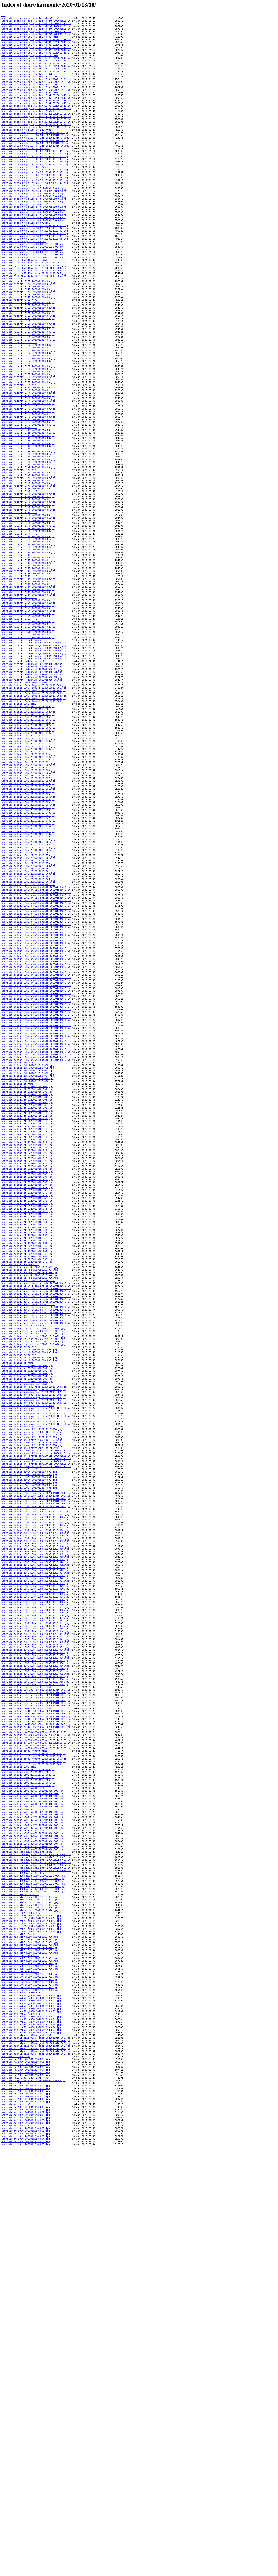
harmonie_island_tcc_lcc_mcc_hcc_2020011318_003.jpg (36, 2034)
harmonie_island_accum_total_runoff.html (28, 1562)
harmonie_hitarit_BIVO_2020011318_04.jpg (28, 755)
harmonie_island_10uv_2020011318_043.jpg (28, 982)
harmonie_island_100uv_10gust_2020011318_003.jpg (33, 829)
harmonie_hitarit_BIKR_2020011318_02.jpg (28, 570)
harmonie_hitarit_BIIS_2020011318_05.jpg (28, 529)
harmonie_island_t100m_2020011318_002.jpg (29, 1769)
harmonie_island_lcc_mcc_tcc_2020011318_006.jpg (33, 1610)
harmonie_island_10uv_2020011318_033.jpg (28, 950)
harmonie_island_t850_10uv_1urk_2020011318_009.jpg (35, 1836)
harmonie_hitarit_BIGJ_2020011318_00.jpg (28, 411)
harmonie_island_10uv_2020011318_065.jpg (28, 1052)
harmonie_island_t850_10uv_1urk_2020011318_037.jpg (35, 1926)
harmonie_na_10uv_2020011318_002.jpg (25, 2474)
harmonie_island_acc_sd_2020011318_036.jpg (29, 1524)
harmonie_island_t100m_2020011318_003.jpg (29, 1773)
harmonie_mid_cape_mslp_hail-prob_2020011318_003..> (36, 2232)
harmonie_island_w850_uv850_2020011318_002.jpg (32, 2203)
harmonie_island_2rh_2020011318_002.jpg (27, 1282)
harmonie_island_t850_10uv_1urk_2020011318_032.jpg (35, 1910)
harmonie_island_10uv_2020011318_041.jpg (28, 975)
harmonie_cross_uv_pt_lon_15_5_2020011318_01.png (33, 223)
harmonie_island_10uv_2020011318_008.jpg (28, 870)
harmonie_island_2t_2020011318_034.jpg (27, 1409)
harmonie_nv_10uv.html (15, 2497)
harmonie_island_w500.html (18, 2117)
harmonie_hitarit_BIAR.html (19, 331)
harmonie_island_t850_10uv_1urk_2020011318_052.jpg (35, 1974)
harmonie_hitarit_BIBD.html (19, 357)
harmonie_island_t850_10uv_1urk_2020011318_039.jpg (35, 1932)
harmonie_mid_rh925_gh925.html (21, 2292)
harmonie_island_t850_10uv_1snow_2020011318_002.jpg (36, 1792)
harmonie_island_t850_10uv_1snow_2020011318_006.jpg (36, 1805)
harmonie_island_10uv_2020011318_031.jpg (28, 944)
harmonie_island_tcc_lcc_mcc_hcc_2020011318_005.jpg (36, 2041)
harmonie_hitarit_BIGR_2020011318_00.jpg (28, 436)
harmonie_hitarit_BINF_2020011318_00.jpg (28, 590)
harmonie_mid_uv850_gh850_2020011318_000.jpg (31, 2391)
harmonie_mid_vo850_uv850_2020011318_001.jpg (31, 2420)
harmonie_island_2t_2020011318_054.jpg (27, 1473)
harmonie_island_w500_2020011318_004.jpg (28, 2133)
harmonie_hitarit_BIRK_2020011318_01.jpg (28, 644)
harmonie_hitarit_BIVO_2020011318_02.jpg (28, 749)
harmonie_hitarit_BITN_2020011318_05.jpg (28, 708)
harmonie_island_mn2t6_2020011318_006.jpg (29, 1620)
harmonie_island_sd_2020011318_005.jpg (27, 1651)
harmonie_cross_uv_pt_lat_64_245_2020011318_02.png (35, 159)
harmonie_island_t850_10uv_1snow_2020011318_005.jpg (36, 1801)
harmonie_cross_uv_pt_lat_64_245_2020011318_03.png (35, 162)
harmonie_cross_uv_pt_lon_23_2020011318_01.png (32, 290)
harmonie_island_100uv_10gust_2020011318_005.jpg (33, 835)
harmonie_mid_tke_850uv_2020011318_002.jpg (29, 2372)
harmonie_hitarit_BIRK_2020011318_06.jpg (28, 660)
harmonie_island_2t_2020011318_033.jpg (27, 1406)
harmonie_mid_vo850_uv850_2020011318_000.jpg (31, 2417)
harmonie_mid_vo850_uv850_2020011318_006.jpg (31, 2436)
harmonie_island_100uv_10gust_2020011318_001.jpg (33, 822)
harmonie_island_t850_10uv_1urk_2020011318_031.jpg (35, 1907)
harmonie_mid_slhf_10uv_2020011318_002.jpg (29, 2328)
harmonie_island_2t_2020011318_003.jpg (27, 1310)
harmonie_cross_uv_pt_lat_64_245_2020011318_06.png (35, 172)
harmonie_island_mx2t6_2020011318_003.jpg (29, 1626)
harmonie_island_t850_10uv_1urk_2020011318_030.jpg (35, 1903)
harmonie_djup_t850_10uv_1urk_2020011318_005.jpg (33, 325)
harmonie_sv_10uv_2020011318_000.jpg (25, 2551)
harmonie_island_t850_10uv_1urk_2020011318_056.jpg (35, 1986)
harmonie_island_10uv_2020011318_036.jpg (28, 959)
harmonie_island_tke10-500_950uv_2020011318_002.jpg (36, 2056)
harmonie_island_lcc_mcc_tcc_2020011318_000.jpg (33, 1591)
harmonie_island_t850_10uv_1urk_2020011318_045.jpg (35, 1951)
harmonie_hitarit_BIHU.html (19, 484)
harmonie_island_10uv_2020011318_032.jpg (28, 947)
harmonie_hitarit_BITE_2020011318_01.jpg (28, 669)
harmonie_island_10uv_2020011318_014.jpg (28, 889)
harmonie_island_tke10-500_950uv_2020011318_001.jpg (36, 2053)
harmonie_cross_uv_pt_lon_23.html (23, 287)
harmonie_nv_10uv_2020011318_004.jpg (25, 2513)
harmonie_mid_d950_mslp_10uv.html (23, 2245)
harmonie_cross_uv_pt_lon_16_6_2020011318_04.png (33, 255)
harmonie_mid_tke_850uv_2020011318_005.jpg (29, 2382)
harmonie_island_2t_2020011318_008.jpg (27, 1326)
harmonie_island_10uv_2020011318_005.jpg (28, 861)
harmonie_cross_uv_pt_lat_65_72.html (25, 197)
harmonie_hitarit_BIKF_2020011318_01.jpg (28, 542)
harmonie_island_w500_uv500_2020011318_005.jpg (32, 2162)
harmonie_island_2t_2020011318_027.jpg (27, 1387)
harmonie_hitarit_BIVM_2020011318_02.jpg (28, 723)
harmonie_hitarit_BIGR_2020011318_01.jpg (28, 440)
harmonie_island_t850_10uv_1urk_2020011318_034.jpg (35, 1916)
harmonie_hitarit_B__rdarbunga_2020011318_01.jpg (33, 771)
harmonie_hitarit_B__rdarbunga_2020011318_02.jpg (33, 775)
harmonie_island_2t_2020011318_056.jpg (27, 1479)
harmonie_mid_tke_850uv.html (20, 2363)
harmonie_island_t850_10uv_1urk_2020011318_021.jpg (35, 1875)
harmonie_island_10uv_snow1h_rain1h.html (28, 1058)
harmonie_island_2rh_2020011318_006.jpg (27, 1294)
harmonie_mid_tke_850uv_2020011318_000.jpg (29, 2366)
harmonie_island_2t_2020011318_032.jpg (27, 1403)
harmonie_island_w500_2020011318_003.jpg (28, 2130)
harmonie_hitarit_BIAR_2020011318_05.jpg (28, 350)
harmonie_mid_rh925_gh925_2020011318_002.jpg (31, 2302)
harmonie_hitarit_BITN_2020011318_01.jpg (28, 695)
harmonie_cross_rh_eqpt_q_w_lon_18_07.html (29, 108)
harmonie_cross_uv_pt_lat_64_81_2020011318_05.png (34, 191)
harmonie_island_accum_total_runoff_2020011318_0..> (36, 1565)
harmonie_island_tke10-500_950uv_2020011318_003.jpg (36, 2060)
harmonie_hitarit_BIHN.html (19, 459)
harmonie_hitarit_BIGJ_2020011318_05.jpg (28, 427)
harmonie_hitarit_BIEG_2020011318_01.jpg (28, 389)
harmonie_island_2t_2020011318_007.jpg (27, 1323)
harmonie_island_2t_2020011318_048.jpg (27, 1454)
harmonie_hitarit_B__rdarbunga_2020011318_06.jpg (33, 787)
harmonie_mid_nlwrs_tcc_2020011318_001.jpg (29, 2273)
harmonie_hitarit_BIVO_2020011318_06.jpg (28, 762)
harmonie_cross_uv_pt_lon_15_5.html (24, 220)
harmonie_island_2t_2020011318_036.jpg (27, 1416)
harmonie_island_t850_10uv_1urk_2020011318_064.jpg (35, 2012)
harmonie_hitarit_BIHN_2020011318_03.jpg (28, 472)
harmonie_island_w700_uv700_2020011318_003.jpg (32, 2181)
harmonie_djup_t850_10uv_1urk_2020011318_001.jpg (33, 312)
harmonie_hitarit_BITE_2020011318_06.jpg (28, 685)
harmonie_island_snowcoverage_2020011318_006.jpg (33, 1680)
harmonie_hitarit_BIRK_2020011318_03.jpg (28, 650)
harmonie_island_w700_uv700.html (22, 2168)
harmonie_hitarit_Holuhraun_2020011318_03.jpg (31, 803)
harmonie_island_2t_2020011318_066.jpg (27, 1511)
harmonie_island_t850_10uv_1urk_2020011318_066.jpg (35, 2018)
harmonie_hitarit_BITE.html (19, 663)
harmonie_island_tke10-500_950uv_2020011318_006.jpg (36, 2069)
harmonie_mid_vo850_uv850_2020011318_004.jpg (31, 2430)
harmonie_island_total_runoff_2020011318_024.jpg (33, 2104)
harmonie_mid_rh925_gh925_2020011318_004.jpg (31, 2308)
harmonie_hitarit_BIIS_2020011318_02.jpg (28, 519)
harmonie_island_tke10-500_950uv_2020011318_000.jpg (36, 2050)
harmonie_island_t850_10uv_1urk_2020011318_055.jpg (35, 1983)
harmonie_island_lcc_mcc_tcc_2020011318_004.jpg (33, 1604)
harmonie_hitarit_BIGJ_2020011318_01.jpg (28, 414)
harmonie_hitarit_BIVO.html (19, 739)
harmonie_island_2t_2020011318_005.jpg (27, 1317)
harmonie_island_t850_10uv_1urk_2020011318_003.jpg (35, 1817)
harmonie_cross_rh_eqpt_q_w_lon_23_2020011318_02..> (36, 137)
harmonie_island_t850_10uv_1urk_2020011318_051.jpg (35, 1970)
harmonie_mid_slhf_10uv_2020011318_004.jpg (29, 2334)
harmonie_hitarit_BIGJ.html (19, 408)
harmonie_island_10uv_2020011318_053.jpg (28, 1014)
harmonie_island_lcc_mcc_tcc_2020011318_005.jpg (33, 1607)
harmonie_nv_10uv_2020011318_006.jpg (25, 2519)
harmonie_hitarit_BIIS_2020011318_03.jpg (28, 523)
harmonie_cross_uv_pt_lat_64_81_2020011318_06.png (34, 194)
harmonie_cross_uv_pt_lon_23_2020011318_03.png (32, 296)
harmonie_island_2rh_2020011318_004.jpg (27, 1288)
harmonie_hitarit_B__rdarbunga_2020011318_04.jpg (33, 781)
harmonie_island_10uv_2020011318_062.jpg (28, 1042)
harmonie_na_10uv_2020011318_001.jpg (25, 2471)
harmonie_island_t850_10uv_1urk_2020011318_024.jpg (35, 1884)
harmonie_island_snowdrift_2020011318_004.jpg (31, 1725)
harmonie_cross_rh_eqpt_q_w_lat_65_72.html (29, 63)
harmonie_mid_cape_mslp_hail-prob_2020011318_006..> (36, 2241)
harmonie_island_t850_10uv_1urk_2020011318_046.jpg (35, 1954)
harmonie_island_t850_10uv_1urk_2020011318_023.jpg (35, 1881)
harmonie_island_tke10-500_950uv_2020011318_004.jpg (36, 2063)
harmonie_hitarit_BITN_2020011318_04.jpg (28, 704)
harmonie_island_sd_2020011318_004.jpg (27, 1648)
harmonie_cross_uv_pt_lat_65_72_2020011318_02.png (34, 204)
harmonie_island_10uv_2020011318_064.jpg (28, 1049)
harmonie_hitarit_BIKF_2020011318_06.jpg (28, 558)
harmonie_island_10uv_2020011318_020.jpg (28, 908)
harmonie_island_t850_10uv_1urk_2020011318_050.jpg (35, 1967)
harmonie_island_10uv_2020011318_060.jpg (28, 1036)
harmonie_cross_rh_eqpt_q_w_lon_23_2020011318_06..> (36, 149)
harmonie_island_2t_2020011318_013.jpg (27, 1342)
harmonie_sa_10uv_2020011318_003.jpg (25, 2535)
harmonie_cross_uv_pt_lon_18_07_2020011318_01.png (34, 267)
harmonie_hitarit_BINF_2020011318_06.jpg (28, 609)
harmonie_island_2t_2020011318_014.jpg (27, 1345)
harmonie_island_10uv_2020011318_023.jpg (28, 918)
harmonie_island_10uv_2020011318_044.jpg (28, 985)
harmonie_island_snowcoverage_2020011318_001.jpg (33, 1664)
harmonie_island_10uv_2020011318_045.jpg (28, 988)
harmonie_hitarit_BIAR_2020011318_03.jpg (28, 344)
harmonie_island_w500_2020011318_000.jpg (28, 2120)
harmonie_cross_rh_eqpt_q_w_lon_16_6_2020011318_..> (36, 89)
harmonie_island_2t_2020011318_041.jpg (27, 1431)
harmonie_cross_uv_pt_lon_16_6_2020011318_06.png (33, 261)
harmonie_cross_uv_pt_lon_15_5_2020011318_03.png (33, 229)
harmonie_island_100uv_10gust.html (24, 816)
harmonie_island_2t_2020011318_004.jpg (27, 1313)
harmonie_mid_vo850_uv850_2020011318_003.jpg (31, 2426)
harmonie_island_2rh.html (18, 1272)
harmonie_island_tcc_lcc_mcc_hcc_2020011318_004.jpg (36, 2037)
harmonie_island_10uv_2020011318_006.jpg (28, 864)
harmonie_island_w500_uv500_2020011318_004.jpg (32, 2159)
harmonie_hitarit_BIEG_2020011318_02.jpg (28, 392)
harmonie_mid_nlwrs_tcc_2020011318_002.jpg (29, 2277)
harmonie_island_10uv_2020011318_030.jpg (28, 940)
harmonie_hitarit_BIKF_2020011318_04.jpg (28, 551)
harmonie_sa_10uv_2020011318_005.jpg (25, 2541)
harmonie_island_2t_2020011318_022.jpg (27, 1371)
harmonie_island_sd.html (17, 1632)
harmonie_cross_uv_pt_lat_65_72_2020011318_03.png (34, 207)
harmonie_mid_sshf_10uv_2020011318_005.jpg (29, 2356)
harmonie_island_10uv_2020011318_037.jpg (28, 963)
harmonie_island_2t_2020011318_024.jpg (27, 1377)
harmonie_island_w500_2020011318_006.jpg (28, 2139)
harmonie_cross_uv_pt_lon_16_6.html (24, 242)
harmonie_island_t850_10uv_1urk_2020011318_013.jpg (35, 1849)
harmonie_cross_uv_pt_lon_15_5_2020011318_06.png (33, 239)
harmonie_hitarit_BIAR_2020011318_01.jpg (28, 338)
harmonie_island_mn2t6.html (19, 1613)
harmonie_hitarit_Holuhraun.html (22, 790)
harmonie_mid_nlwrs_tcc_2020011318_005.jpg (29, 2286)
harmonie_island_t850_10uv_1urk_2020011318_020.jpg (35, 1872)
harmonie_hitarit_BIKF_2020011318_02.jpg (28, 545)
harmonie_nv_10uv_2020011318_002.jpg (25, 2506)
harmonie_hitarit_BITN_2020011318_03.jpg (28, 701)
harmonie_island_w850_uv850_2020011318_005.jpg (32, 2213)
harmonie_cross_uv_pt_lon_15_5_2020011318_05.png (33, 236)
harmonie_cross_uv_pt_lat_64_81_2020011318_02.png (34, 181)
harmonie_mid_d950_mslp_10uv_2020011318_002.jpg (33, 2254)
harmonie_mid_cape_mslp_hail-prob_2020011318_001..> (36, 2226)
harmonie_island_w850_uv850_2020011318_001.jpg (32, 2200)
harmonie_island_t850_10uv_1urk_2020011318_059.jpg (35, 1996)
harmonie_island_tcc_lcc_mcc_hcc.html (26, 2021)
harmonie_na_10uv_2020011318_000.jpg (25, 2468)
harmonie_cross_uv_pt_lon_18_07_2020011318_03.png (34, 274)
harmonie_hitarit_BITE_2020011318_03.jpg (28, 676)
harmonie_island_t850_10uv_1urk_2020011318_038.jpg (35, 1929)
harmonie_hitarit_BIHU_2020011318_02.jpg (28, 494)
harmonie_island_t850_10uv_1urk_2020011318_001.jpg (35, 1811)
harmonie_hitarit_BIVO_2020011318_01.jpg (28, 746)
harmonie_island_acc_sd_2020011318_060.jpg (29, 1530)
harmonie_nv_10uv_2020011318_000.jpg (25, 2500)
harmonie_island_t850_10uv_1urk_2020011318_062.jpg (35, 2005)
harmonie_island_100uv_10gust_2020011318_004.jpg (33, 832)
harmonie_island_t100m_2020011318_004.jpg (29, 1776)
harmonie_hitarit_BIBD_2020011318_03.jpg (28, 370)
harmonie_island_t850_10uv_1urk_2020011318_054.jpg (35, 1980)
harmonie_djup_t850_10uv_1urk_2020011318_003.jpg (33, 318)
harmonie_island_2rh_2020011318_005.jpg (27, 1291)
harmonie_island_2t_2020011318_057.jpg (27, 1482)
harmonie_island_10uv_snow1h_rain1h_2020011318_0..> (36, 1062)
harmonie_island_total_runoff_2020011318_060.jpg (33, 2114)
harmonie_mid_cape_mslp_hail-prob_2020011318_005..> (36, 2238)
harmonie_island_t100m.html (19, 1760)
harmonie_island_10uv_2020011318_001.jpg (28, 848)
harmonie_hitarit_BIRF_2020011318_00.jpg (28, 615)
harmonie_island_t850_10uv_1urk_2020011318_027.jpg (35, 1894)
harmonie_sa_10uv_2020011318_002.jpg (25, 2532)
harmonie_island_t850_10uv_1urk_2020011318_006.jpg (35, 1827)
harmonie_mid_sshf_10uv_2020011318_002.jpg (29, 2347)
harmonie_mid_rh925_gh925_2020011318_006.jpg (31, 2315)
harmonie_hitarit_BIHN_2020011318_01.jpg (28, 465)
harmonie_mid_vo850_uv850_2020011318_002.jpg (31, 2423)
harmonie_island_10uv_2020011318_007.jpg (28, 867)
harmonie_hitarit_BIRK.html (19, 637)
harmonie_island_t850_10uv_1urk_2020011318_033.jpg (35, 1913)
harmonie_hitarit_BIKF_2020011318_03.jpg (28, 548)
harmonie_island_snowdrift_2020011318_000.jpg (31, 1712)
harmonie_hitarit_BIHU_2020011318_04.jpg (28, 500)
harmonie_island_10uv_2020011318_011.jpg (28, 880)
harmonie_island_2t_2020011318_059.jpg (27, 1489)
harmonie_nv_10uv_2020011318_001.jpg (25, 2503)
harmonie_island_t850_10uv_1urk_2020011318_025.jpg (35, 1887)
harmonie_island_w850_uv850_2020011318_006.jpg (32, 2216)
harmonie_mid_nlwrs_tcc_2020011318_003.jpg (29, 2280)
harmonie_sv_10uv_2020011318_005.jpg (25, 2567)
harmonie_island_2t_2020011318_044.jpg (27, 1441)
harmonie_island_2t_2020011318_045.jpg (27, 1444)
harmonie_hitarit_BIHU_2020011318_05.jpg (28, 503)
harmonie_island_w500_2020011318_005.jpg (28, 2136)
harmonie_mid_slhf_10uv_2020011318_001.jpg (29, 2324)
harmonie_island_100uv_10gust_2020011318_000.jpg (33, 819)
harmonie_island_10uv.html (18, 841)
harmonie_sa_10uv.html (15, 2522)
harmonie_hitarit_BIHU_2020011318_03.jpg (28, 497)
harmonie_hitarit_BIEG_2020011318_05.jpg (28, 401)
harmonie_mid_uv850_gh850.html (21, 2388)
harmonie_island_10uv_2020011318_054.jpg (28, 1017)
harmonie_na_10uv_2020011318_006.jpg (25, 2487)
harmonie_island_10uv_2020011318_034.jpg (28, 953)
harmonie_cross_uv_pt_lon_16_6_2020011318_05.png (33, 258)
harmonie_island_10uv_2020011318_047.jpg (28, 995)
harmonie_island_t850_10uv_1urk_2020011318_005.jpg (35, 1824)
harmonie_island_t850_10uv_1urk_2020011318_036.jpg (35, 1923)
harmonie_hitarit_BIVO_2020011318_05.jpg (28, 759)
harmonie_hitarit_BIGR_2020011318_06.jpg (28, 456)
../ (3, 16)
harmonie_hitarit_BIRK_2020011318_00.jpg (28, 641)
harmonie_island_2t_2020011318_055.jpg (27, 1476)
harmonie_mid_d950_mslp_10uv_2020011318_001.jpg (33, 2251)
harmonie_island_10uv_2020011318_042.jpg (28, 979)
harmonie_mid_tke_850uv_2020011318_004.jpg (29, 2379)
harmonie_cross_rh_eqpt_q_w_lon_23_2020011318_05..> (36, 146)
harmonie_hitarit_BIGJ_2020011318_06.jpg (28, 430)
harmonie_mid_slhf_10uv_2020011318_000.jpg (29, 2321)
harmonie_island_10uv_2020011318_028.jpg (28, 934)
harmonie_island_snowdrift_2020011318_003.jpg (31, 1722)
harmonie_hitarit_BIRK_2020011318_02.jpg (28, 647)
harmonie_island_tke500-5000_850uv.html (27, 2072)
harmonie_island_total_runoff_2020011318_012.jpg (33, 2101)
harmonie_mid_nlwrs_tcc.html (20, 2270)
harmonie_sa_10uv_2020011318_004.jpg (25, 2538)
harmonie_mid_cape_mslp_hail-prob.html (27, 2219)
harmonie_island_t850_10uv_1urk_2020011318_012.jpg (35, 1846)
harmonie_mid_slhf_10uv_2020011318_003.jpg (29, 2331)
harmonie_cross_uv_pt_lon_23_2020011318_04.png (32, 299)
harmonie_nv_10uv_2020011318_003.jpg (25, 2509)
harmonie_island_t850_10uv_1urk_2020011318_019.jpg (35, 1868)
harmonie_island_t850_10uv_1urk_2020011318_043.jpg (35, 1945)
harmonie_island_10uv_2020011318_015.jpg (28, 893)
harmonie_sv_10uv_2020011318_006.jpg (25, 2570)
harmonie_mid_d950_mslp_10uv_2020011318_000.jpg (33, 2248)
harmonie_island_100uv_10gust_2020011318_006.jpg (33, 838)
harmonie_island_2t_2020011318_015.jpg (27, 1349)
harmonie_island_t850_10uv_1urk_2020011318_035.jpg (35, 1919)
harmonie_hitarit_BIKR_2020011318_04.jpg (28, 577)
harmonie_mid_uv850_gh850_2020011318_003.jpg (31, 2401)
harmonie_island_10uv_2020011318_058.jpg (28, 1030)
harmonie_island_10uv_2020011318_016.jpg (28, 896)
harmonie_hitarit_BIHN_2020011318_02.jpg (28, 468)
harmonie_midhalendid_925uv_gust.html (26, 2439)
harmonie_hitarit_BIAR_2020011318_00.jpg (28, 334)
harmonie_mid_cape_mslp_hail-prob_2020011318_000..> (36, 2222)
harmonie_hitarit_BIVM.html (19, 714)
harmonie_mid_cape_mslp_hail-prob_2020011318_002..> (36, 2229)
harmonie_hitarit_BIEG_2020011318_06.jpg (28, 405)
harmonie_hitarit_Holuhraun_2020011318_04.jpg (31, 806)
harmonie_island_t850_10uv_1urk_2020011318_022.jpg (35, 1878)
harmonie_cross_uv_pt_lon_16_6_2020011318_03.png (33, 252)
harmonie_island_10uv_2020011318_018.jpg (28, 902)
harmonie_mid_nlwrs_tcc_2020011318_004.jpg (29, 2283)
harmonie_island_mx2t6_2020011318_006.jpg (29, 1629)
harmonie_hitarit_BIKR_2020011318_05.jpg (28, 580)
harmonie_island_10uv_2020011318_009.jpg (28, 873)
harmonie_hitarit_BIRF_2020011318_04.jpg (28, 628)
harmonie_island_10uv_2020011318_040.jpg (28, 972)
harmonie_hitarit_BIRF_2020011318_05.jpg (28, 631)
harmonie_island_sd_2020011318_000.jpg (27, 1636)
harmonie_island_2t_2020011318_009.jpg (27, 1329)
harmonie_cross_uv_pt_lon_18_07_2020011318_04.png (34, 277)
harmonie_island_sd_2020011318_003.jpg (27, 1645)
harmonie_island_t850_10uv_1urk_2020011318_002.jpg (35, 1814)
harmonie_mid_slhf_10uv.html (20, 2318)
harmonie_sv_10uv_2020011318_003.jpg (25, 2560)
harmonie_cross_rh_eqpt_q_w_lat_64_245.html (30, 19)
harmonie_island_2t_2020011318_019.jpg (27, 1361)
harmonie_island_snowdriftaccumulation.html (30, 1734)
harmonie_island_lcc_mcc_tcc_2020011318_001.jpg (33, 1594)
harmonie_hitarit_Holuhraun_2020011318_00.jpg (31, 794)
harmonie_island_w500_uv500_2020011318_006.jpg (32, 2165)
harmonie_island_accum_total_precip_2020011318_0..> (36, 1537)
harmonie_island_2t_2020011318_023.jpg (27, 1374)
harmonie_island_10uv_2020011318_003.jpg (28, 854)
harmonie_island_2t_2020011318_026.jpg (27, 1384)
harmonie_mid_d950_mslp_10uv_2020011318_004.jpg (33, 2261)
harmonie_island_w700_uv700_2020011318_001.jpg (32, 2174)
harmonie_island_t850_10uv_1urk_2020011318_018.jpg (35, 1865)
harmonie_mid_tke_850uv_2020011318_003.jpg (29, 2375)
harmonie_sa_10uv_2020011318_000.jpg (25, 2525)
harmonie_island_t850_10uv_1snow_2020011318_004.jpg (36, 1798)
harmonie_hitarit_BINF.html (19, 586)
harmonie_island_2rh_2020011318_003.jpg (27, 1285)
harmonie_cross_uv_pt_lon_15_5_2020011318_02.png (33, 226)
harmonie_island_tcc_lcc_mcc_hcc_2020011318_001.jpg (36, 2028)
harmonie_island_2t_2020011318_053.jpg (27, 1470)
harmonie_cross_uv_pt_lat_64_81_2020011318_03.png (34, 185)
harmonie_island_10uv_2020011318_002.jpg (28, 851)
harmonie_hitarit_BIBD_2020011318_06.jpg (28, 379)
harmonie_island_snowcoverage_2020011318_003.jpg (33, 1671)
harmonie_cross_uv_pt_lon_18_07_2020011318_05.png (34, 280)
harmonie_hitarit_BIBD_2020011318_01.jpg (28, 363)
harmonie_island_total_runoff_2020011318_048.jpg (33, 2111)
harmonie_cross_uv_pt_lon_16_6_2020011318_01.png (33, 245)
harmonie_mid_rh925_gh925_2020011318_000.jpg (31, 2296)
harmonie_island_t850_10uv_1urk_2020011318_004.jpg (35, 1821)
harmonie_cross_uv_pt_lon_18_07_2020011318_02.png (34, 271)
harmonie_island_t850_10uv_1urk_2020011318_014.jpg (35, 1852)
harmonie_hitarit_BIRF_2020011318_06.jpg (28, 634)
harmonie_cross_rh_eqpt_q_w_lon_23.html (27, 130)
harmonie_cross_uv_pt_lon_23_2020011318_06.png (32, 306)
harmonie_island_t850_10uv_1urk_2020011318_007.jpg (35, 1830)
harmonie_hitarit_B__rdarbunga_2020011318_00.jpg (33, 768)
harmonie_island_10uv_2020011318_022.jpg (28, 915)
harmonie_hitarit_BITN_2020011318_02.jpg (28, 698)
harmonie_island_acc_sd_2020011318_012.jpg (29, 1518)
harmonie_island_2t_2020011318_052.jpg (27, 1467)
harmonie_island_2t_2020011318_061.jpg (27, 1495)
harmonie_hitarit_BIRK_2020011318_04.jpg (28, 653)
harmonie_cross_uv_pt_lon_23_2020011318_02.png (32, 293)
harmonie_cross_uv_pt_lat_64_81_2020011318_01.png (34, 178)
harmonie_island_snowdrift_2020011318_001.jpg (31, 1715)
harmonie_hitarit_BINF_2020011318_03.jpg (28, 599)
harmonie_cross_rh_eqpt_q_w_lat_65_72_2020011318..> (36, 67)
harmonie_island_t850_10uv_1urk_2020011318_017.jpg (35, 1862)
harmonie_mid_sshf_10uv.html (20, 2344)
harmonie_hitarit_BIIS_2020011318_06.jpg (28, 532)
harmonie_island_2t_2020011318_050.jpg (27, 1460)
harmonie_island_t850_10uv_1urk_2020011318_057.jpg (35, 1990)
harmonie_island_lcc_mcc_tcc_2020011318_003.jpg (33, 1600)
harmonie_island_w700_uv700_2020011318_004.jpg (32, 2184)
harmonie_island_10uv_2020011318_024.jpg (28, 921)
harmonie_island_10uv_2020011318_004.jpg (28, 857)
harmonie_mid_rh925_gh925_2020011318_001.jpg (31, 2299)
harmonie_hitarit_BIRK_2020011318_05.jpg (28, 657)
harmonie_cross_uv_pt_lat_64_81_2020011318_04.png (34, 188)
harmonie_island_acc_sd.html (20, 1514)
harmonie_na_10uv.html (15, 2465)
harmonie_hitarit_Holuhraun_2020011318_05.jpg (31, 810)
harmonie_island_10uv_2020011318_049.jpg (28, 1001)
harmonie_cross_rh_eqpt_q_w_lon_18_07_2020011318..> (36, 111)
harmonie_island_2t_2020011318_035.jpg (27, 1412)
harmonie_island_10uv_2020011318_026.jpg (28, 928)
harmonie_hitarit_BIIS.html (19, 510)
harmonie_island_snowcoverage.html (24, 1658)
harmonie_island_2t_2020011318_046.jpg (27, 1447)
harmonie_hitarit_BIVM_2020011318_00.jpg (28, 717)
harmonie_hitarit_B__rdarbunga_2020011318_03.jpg (33, 778)
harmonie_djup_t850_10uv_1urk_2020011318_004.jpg (33, 322)
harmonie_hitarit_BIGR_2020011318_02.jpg (28, 443)
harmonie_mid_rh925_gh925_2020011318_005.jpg (31, 2312)
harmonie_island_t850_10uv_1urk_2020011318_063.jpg (35, 2009)
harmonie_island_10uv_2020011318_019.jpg (28, 905)
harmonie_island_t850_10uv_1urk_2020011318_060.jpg (35, 1999)
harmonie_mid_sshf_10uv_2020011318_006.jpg (29, 2359)
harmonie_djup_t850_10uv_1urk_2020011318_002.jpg (33, 315)
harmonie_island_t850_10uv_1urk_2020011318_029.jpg (35, 1900)
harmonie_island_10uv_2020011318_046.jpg (28, 991)
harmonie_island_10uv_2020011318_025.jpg (28, 924)
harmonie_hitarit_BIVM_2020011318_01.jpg (28, 720)
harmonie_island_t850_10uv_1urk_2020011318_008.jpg (35, 1833)
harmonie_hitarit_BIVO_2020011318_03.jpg (28, 752)
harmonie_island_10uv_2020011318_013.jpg (28, 886)
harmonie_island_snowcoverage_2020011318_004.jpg (33, 1674)
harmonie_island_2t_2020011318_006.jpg (27, 1320)
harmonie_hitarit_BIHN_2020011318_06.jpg (28, 481)
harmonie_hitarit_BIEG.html (19, 382)
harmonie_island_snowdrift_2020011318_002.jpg (31, 1718)
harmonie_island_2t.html (17, 1298)
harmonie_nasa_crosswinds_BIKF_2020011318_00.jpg (33, 2493)
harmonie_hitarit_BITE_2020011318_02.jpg (28, 672)
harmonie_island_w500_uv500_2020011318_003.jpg (32, 2155)
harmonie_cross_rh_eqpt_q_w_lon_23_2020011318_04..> (36, 143)
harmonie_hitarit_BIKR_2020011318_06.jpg (28, 583)
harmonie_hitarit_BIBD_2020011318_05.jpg (28, 376)
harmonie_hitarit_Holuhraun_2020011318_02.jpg (31, 800)
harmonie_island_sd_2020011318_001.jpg (27, 1639)
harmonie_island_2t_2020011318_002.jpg (27, 1307)
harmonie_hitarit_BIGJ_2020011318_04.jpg (28, 424)
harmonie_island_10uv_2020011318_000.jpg (28, 845)
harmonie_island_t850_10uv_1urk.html (25, 1808)
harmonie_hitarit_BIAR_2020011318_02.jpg (28, 341)
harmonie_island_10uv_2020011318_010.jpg (28, 877)
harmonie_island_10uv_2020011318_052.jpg (28, 1011)
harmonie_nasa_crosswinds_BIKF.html (24, 2490)
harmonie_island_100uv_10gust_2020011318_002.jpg (33, 826)
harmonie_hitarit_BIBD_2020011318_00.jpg (28, 360)
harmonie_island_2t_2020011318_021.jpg (27, 1368)
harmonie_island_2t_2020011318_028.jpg (27, 1390)
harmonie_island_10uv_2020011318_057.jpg (28, 1026)
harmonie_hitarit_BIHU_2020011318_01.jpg (28, 491)
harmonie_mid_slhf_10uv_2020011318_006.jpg (29, 2340)
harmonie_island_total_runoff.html (24, 2098)
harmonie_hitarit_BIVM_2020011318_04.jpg (28, 730)
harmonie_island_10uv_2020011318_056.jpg (28, 1023)
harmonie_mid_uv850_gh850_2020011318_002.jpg (31, 2398)
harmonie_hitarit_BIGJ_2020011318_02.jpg (28, 417)
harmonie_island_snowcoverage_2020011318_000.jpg (33, 1661)
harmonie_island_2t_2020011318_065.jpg (27, 1508)
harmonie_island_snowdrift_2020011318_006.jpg (31, 1731)
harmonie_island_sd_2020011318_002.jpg (27, 1642)
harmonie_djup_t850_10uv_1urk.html (24, 309)
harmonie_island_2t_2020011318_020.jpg (27, 1364)
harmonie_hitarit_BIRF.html (19, 612)
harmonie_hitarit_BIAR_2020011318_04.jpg (28, 347)
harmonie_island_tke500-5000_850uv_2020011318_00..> (36, 2076)
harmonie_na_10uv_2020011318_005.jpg (25, 2484)
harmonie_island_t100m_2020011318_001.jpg (29, 1766)
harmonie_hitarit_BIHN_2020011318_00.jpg (28, 462)
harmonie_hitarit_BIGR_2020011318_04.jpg (28, 449)
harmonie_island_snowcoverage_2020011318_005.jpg (33, 1677)
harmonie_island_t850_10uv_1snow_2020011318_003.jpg (36, 1795)
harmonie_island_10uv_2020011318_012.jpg (28, 883)
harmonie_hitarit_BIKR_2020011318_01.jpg (28, 567)
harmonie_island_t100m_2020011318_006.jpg (29, 1782)
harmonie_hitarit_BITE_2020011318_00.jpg (28, 666)
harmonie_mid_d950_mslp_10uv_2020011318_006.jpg (33, 2267)
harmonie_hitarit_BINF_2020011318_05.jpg (28, 606)
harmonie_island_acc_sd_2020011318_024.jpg (29, 1521)
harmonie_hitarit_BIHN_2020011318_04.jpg (28, 475)
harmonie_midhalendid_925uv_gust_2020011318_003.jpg (36, 2452)
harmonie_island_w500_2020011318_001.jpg (28, 2123)
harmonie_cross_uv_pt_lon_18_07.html (25, 264)
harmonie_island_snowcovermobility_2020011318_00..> (36, 1687)
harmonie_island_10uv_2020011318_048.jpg (28, 998)
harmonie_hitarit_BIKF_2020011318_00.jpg (28, 539)
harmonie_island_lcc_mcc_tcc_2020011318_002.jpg (33, 1597)
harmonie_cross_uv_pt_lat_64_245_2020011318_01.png (35, 156)
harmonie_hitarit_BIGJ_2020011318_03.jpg (28, 421)
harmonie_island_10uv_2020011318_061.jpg (28, 1039)
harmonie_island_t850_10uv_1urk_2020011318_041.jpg (35, 1939)
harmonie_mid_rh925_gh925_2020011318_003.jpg (31, 2305)
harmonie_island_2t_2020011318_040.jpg (27, 1428)
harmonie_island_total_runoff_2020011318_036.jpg (33, 2108)
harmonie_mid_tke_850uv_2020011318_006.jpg (29, 2385)
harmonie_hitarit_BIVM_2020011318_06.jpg (28, 736)
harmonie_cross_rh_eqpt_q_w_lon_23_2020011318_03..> (36, 140)
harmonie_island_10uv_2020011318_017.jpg (28, 899)
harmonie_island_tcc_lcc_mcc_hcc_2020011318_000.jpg (36, 2025)
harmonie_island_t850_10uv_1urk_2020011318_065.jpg (35, 2015)
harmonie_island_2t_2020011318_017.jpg (27, 1355)
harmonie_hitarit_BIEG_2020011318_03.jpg (28, 395)
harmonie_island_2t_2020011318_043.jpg (27, 1438)
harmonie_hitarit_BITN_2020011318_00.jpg (28, 692)
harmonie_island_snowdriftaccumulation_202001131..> (36, 1738)
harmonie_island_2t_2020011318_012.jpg (27, 1339)
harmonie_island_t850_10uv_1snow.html (26, 1785)
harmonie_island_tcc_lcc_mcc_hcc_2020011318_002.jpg (36, 2031)
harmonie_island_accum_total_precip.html (28, 1534)
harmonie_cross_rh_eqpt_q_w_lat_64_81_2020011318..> (36, 44)
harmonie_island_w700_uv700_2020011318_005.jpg (32, 2187)
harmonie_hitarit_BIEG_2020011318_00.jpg (28, 385)
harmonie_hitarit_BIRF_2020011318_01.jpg (28, 618)
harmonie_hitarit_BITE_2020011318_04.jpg (28, 679)
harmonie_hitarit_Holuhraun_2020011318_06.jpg (31, 813)
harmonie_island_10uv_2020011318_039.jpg (28, 969)
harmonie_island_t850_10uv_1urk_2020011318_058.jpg (35, 1993)
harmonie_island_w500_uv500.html (22, 2143)
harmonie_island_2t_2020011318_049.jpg (27, 1457)
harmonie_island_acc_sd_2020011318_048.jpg (29, 1527)
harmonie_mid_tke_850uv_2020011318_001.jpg (29, 2369)
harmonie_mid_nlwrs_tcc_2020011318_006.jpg (29, 2289)
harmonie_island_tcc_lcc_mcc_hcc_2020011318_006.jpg (36, 2044)
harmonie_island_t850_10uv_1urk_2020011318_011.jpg (35, 1843)
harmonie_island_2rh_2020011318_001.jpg (27, 1278)
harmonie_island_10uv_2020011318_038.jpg (28, 966)
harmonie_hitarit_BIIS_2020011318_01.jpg (28, 516)
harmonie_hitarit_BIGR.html (19, 433)
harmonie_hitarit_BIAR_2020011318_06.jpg (28, 354)
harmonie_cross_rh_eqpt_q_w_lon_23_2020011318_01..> (36, 134)
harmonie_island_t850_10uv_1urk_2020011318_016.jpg (35, 1859)
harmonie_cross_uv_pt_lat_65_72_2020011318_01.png (34, 201)
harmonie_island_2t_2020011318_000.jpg (27, 1301)
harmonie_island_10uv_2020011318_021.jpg (28, 912)
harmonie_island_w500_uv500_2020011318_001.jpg (32, 2149)
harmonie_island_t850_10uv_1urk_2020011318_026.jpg (35, 1891)
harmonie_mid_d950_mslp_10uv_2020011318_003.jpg (33, 2257)
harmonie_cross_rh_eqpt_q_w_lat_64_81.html (29, 41)
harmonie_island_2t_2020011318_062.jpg (27, 1498)
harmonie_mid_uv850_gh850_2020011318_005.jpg (31, 2407)
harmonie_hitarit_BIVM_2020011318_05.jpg (28, 733)
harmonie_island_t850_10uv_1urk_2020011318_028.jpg (35, 1897)
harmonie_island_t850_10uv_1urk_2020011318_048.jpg (35, 1961)
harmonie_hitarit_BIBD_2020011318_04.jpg (28, 373)
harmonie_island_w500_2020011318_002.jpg (28, 2127)
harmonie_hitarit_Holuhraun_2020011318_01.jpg (31, 797)
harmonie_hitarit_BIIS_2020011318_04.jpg (28, 526)
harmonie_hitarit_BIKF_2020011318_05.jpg (28, 554)
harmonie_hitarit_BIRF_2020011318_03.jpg (28, 625)
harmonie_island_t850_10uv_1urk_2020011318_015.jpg (35, 1856)
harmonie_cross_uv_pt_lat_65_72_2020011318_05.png (34, 213)
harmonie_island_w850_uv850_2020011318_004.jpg (32, 2210)
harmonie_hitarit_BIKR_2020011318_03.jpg (28, 574)
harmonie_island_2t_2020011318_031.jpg (27, 1400)
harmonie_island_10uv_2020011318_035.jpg (28, 956)
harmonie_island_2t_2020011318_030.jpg (27, 1396)
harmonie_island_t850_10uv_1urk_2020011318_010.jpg (35, 1840)
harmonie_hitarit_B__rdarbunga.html (24, 765)
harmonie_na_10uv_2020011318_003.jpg (25, 2477)
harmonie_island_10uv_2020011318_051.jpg (28, 1007)
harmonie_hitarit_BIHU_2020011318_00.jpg (28, 488)
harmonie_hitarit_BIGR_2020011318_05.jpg (28, 452)
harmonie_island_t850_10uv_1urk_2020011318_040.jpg (35, 1935)
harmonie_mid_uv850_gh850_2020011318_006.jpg (31, 2410)
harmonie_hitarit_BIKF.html (19, 535)
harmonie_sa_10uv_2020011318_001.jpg (25, 2528)
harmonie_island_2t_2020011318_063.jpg (27, 1502)
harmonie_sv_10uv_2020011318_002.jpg (25, 2557)
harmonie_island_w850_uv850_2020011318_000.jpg (32, 2197)
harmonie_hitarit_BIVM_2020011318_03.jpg (28, 727)
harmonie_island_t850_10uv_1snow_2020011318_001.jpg (36, 1789)
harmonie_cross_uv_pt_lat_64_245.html (26, 153)
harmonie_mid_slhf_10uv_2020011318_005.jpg (29, 2337)
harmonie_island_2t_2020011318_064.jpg (27, 1505)
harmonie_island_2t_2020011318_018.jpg (27, 1358)
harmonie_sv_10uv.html (15, 2548)
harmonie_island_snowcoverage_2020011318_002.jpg (33, 1667)
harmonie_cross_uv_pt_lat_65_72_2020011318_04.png (34, 210)
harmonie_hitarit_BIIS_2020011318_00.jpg (28, 513)
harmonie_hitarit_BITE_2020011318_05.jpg (28, 682)
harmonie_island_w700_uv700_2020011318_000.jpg (32, 2171)
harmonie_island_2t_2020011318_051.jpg (27, 1463)
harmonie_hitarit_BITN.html (19, 688)
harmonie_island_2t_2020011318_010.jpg (27, 1333)
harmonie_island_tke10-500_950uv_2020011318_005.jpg (36, 2066)
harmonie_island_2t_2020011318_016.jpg (27, 1352)
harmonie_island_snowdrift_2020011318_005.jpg (31, 1728)
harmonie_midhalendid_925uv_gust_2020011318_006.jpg (36, 2461)
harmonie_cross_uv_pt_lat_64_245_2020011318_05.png (35, 169)
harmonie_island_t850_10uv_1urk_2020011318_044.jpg (35, 1948)
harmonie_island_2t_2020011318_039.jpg (27, 1425)
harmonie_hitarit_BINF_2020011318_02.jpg (28, 596)
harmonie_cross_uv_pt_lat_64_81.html (25, 175)
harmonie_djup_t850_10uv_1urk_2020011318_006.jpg (33, 328)
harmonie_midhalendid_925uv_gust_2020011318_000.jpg (36, 2442)
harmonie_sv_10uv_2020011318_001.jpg (25, 2554)
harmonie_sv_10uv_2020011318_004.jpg (25, 2564)
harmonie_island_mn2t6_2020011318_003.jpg (29, 1616)
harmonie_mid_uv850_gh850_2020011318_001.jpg (31, 2395)
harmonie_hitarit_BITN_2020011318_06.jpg (28, 711)
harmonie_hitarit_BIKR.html (19, 561)
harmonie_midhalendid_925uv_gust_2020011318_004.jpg (36, 2455)
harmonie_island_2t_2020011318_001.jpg (27, 1304)
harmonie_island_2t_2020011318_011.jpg (27, 1336)
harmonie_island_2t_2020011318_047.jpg (27, 1451)
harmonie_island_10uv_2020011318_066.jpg (28, 1055)
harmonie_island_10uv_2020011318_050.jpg (28, 1004)
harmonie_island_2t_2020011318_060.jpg (27, 1492)
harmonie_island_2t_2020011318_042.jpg (27, 1435)
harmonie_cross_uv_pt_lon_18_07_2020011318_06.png (34, 283)
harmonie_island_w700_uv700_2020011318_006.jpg (32, 2190)
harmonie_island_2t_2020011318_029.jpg (27, 1393)
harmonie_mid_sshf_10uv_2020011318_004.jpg (29, 2353)
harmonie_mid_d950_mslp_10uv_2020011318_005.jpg (33, 2264)
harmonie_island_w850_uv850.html (22, 2194)
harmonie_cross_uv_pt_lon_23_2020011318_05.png (32, 303)
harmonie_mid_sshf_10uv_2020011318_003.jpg (29, 2350)
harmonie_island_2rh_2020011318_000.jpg (27, 1275)
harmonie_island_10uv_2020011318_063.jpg (28, 1046)
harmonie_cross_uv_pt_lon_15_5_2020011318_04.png (33, 232)
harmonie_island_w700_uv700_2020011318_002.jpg (32, 2178)
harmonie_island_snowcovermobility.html (27, 1683)
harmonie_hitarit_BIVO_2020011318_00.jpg (28, 743)
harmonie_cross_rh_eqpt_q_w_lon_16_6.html (29, 86)
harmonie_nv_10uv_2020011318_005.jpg (25, 2516)
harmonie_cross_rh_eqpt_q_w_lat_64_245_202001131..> (36, 22)
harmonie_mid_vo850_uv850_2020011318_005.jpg (31, 2433)
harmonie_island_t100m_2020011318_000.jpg (29, 1763)
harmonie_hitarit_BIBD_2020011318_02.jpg (28, 366)
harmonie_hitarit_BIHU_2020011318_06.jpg (28, 507)
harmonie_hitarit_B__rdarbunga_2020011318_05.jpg (33, 784)
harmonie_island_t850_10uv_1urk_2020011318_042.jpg (35, 1942)
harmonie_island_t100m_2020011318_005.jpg (29, 1779)
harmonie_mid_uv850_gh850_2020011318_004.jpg (31, 2404)
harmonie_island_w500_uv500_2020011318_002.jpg (32, 2152)
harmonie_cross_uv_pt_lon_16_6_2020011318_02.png (33, 248)
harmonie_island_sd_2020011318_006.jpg (27, 1655)
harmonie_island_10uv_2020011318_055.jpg (28, 1020)
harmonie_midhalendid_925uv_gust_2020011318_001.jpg (36, 2446)
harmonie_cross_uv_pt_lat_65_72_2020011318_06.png (34, 216)
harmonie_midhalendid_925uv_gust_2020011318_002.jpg (36, 2449)
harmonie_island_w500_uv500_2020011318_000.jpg (32, 2146)
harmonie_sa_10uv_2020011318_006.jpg (25, 2544)
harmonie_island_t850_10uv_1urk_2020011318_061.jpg (35, 2002)
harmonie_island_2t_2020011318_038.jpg (27, 1422)
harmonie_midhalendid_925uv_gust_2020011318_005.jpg (36, 2458)
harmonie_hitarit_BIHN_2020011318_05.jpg (28, 478)
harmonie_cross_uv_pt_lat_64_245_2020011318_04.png (35, 165)
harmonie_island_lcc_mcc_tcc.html (23, 1588)
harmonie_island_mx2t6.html (19, 1623)
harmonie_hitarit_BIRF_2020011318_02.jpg (28, 621)
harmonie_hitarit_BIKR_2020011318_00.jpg (28, 564)
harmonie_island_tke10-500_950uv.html (26, 2047)
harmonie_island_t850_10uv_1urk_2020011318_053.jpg (35, 1977)
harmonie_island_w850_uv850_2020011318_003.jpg (32, 2206)
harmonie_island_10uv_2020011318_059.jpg (28, 1033)
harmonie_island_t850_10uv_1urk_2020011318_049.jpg (35, 1964)
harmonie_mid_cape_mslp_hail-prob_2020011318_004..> (36, 2235)
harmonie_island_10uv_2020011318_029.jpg (28, 937)
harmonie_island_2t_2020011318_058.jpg (27, 1486)
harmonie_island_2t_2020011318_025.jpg (27, 1380)
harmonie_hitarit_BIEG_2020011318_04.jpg (28, 398)
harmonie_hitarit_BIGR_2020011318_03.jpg (28, 446)
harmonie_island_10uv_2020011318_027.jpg (28, 931)
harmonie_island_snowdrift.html (22, 1709)
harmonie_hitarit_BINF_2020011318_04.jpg (28, 602)
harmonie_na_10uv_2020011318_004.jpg (25, 2481)
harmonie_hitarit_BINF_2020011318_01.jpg (28, 593)
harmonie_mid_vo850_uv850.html (21, 2414)
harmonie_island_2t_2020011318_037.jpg (27, 1419)
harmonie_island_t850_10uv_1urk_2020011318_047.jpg (35, 1958)
